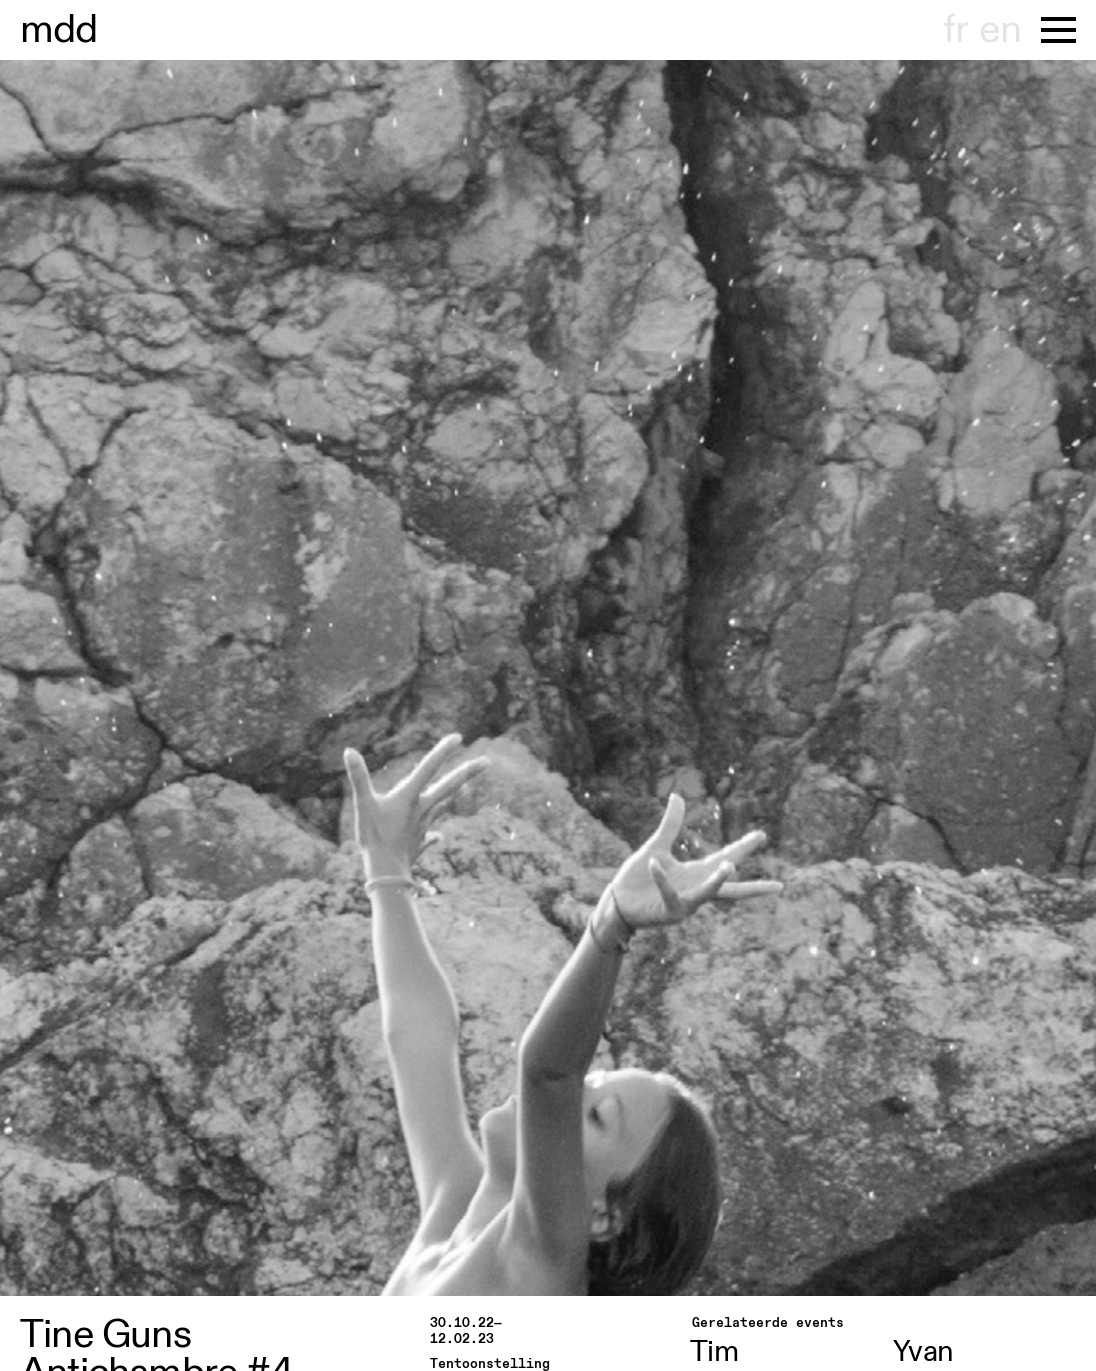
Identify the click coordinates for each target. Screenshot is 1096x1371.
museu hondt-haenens (59, 30)
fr (955, 30)
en (1000, 30)
